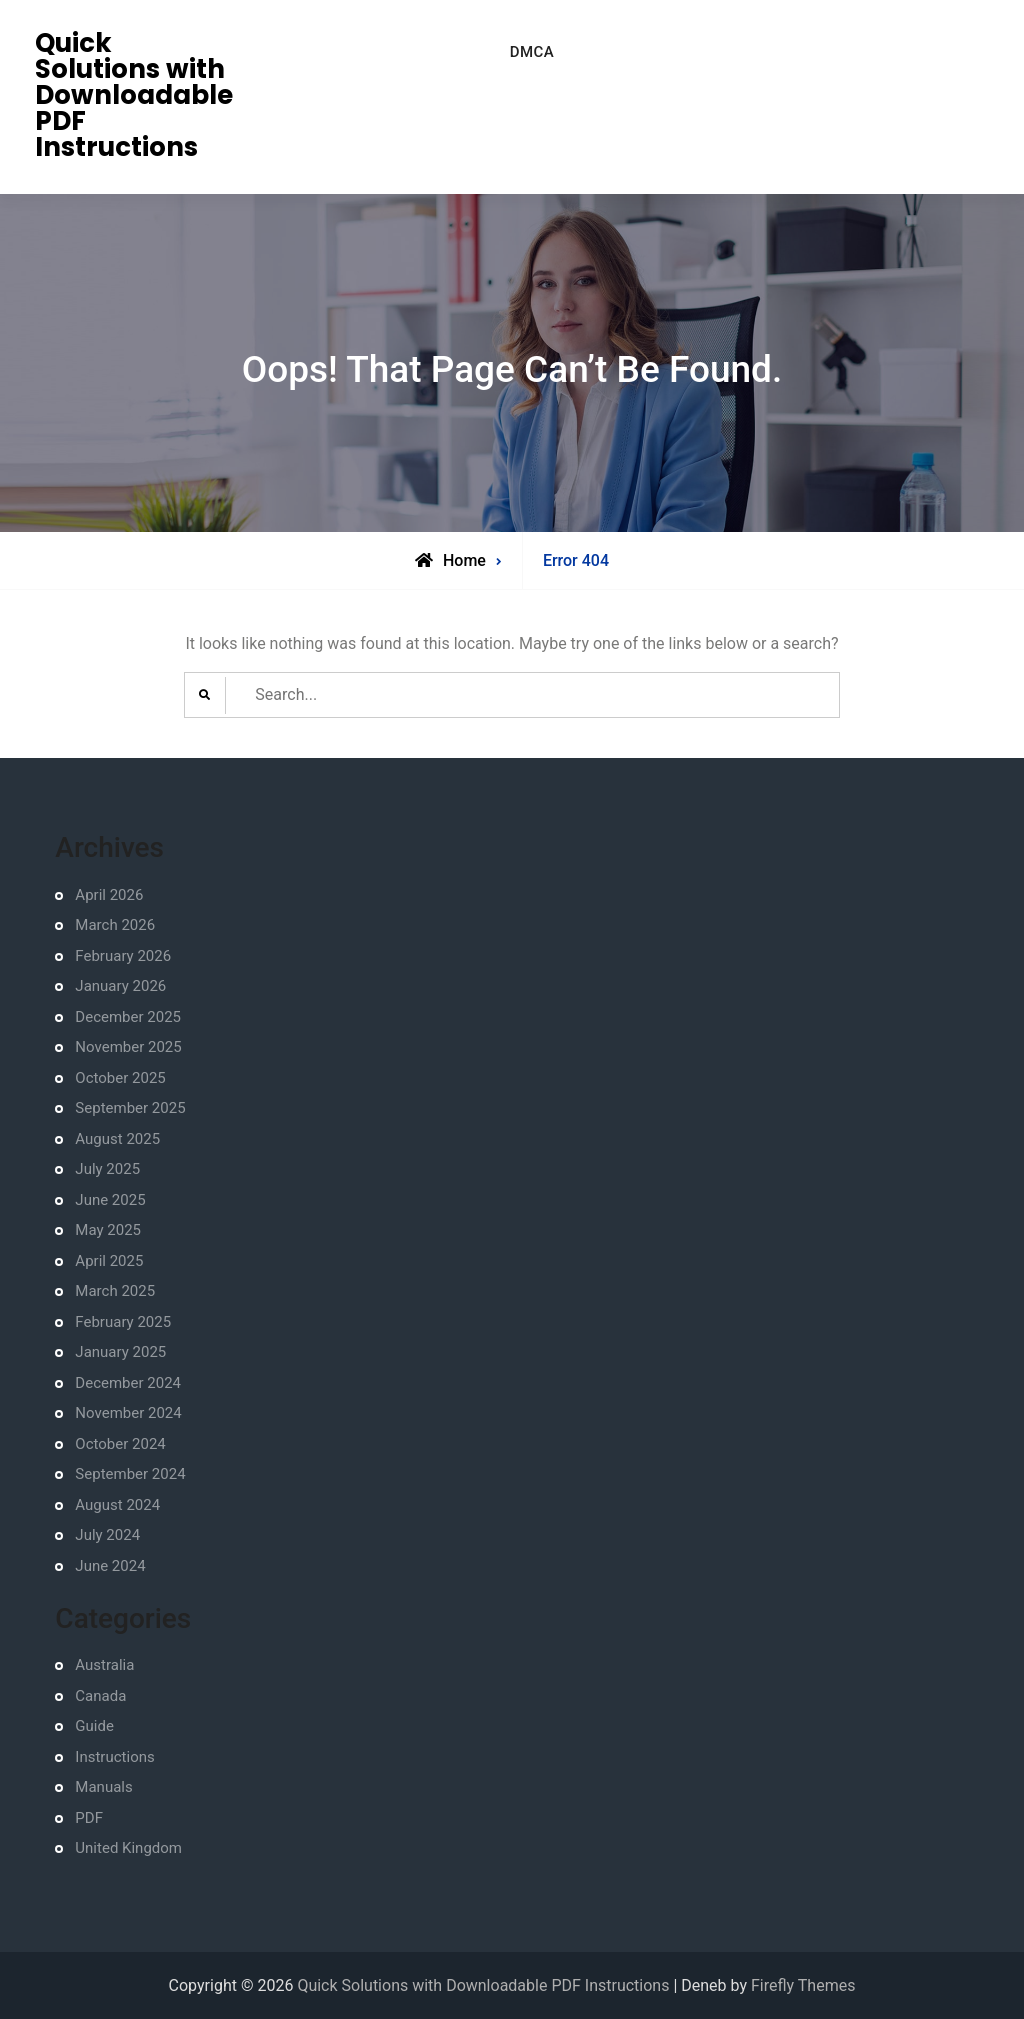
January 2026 (120, 986)
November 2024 (128, 1413)
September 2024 (130, 1474)
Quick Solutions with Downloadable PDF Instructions (134, 95)
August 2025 (117, 1139)
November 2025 (128, 1047)
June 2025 (110, 1200)
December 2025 (128, 1017)
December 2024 (128, 1383)
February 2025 (123, 1322)
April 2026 (109, 895)
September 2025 (130, 1108)
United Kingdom (128, 1848)
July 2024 (107, 1535)
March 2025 (115, 1291)
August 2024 (117, 1505)
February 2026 (123, 956)
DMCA (532, 52)
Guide (94, 1726)
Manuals (103, 1787)
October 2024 (120, 1444)
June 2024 (110, 1566)
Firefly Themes (803, 1985)
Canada (100, 1696)
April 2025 (109, 1261)
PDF (89, 1818)
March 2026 (115, 925)
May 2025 (108, 1230)
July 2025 (107, 1169)
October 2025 (120, 1078)
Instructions (114, 1757)
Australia (104, 1665)
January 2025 (120, 1352)
